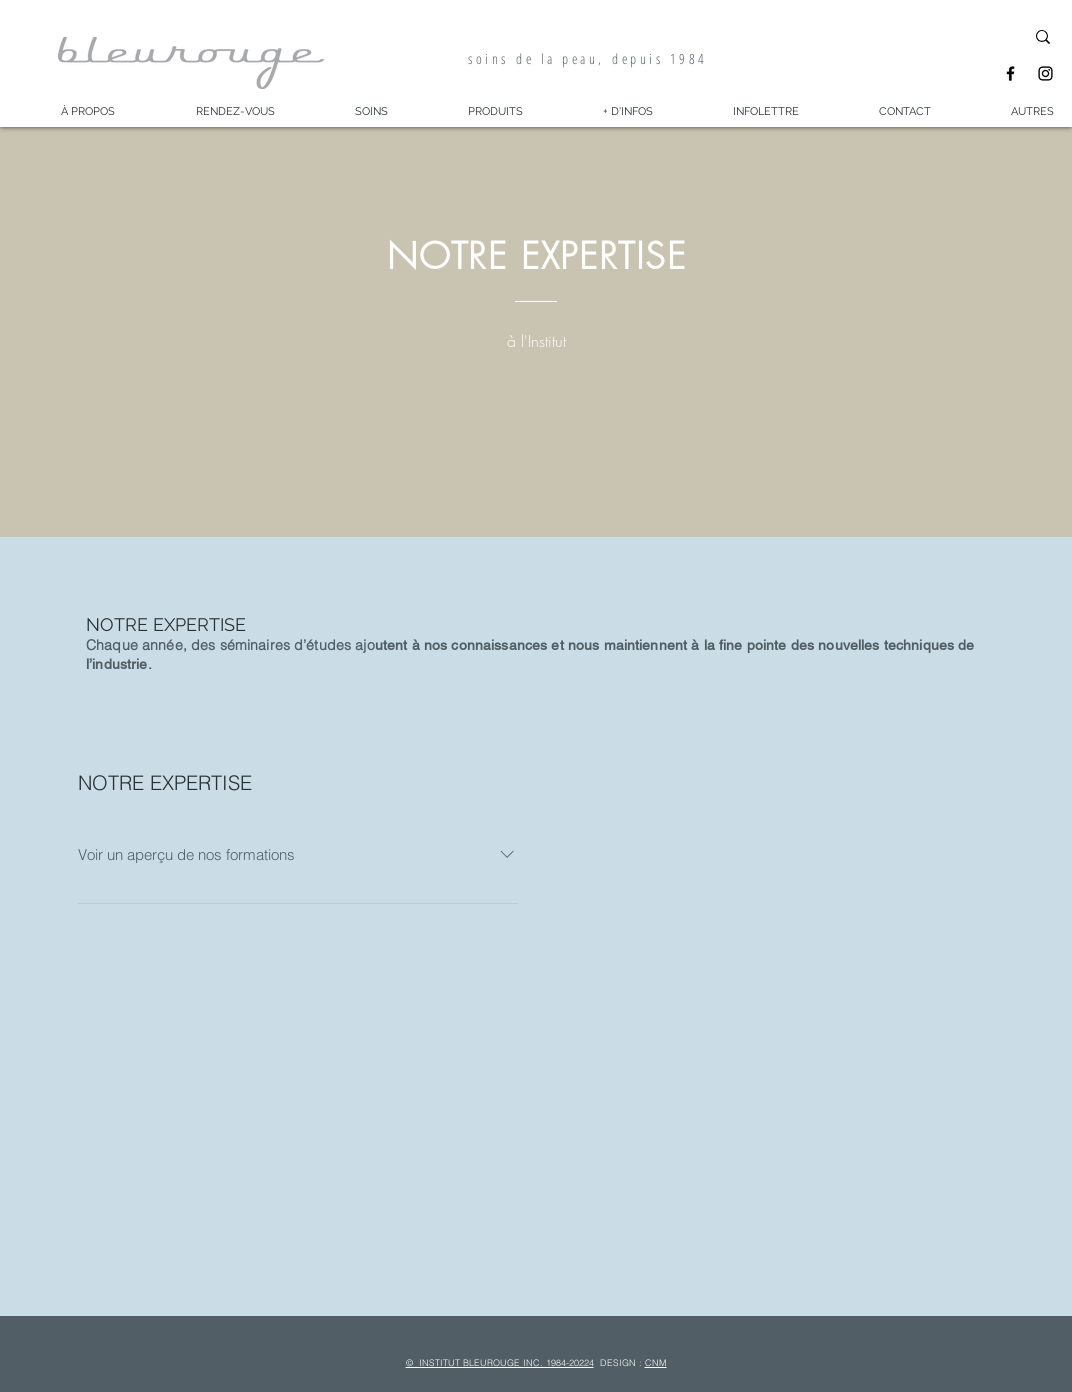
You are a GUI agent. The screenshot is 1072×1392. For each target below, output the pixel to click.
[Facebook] (1010, 73)
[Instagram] (1045, 73)
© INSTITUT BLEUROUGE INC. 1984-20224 (500, 1362)
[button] (87, 112)
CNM (656, 1362)
